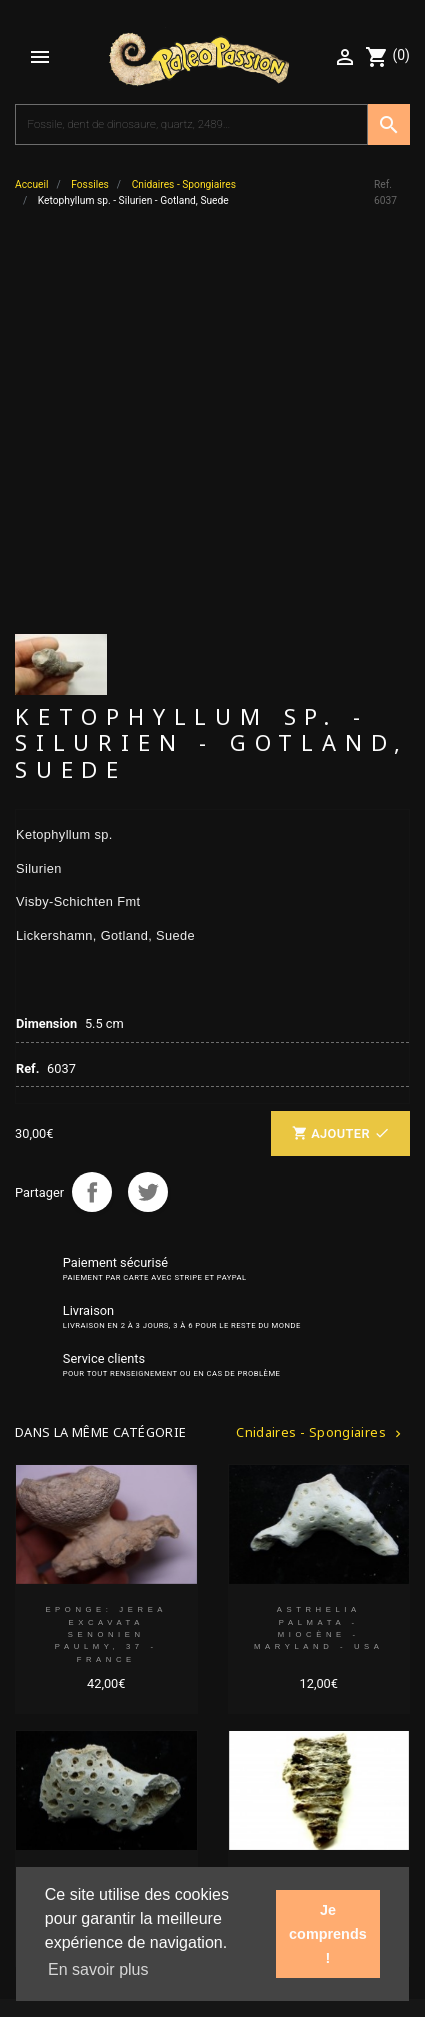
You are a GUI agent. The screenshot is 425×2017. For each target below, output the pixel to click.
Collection (53, 1673)
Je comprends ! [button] (328, 1934)
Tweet (148, 816)
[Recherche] (191, 125)
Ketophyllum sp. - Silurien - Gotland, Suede (319, 1512)
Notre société (62, 1709)
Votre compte (62, 1745)
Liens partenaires (75, 1781)
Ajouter (340, 758)
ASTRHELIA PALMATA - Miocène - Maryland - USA (319, 1253)
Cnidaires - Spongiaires (320, 1056)
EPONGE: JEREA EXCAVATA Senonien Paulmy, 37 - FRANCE (106, 1259)
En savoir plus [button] (98, 1969)
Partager (92, 816)
